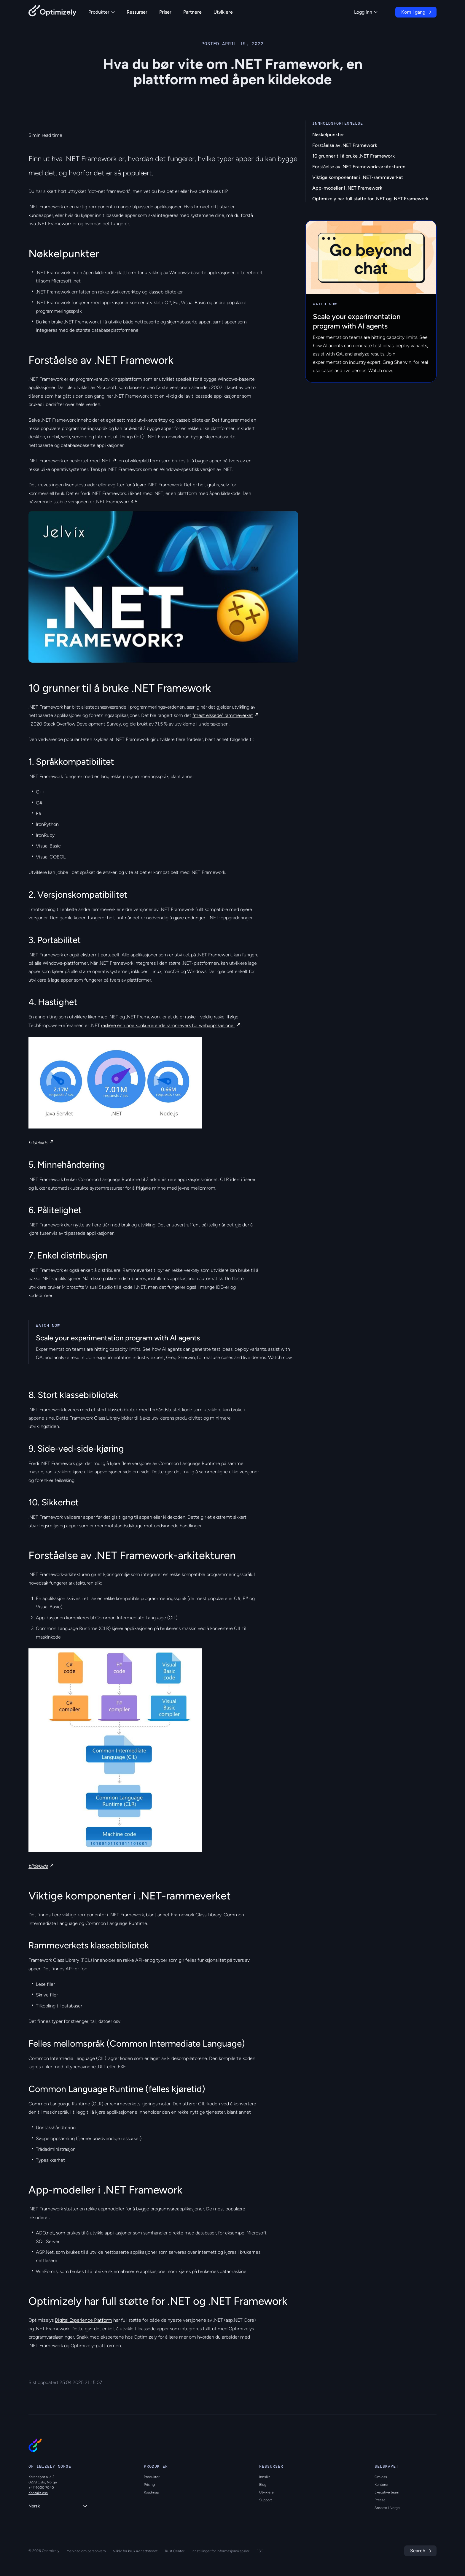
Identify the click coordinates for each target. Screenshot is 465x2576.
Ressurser (137, 12)
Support (265, 2500)
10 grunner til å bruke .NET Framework (353, 156)
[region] (163, 587)
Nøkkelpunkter (328, 134)
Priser (165, 12)
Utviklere (223, 12)
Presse (380, 2500)
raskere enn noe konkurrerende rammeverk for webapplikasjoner (168, 1025)
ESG (260, 2551)
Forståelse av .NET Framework (344, 145)
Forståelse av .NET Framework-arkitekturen (358, 166)
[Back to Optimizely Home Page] (52, 12)
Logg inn (366, 12)
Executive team (387, 2492)
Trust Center (174, 2551)
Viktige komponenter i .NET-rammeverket (357, 177)
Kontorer (381, 2485)
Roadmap (151, 2492)
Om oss (381, 2477)
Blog (262, 2485)
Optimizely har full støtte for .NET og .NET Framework (370, 198)
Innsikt (264, 2477)
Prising (149, 2485)
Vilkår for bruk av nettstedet (135, 2551)
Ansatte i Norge (387, 2508)
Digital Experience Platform (83, 2320)
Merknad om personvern (86, 2551)
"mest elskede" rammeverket (222, 715)
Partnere (192, 12)
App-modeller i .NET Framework (347, 188)
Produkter (101, 12)
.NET (106, 461)
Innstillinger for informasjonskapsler (220, 2551)
